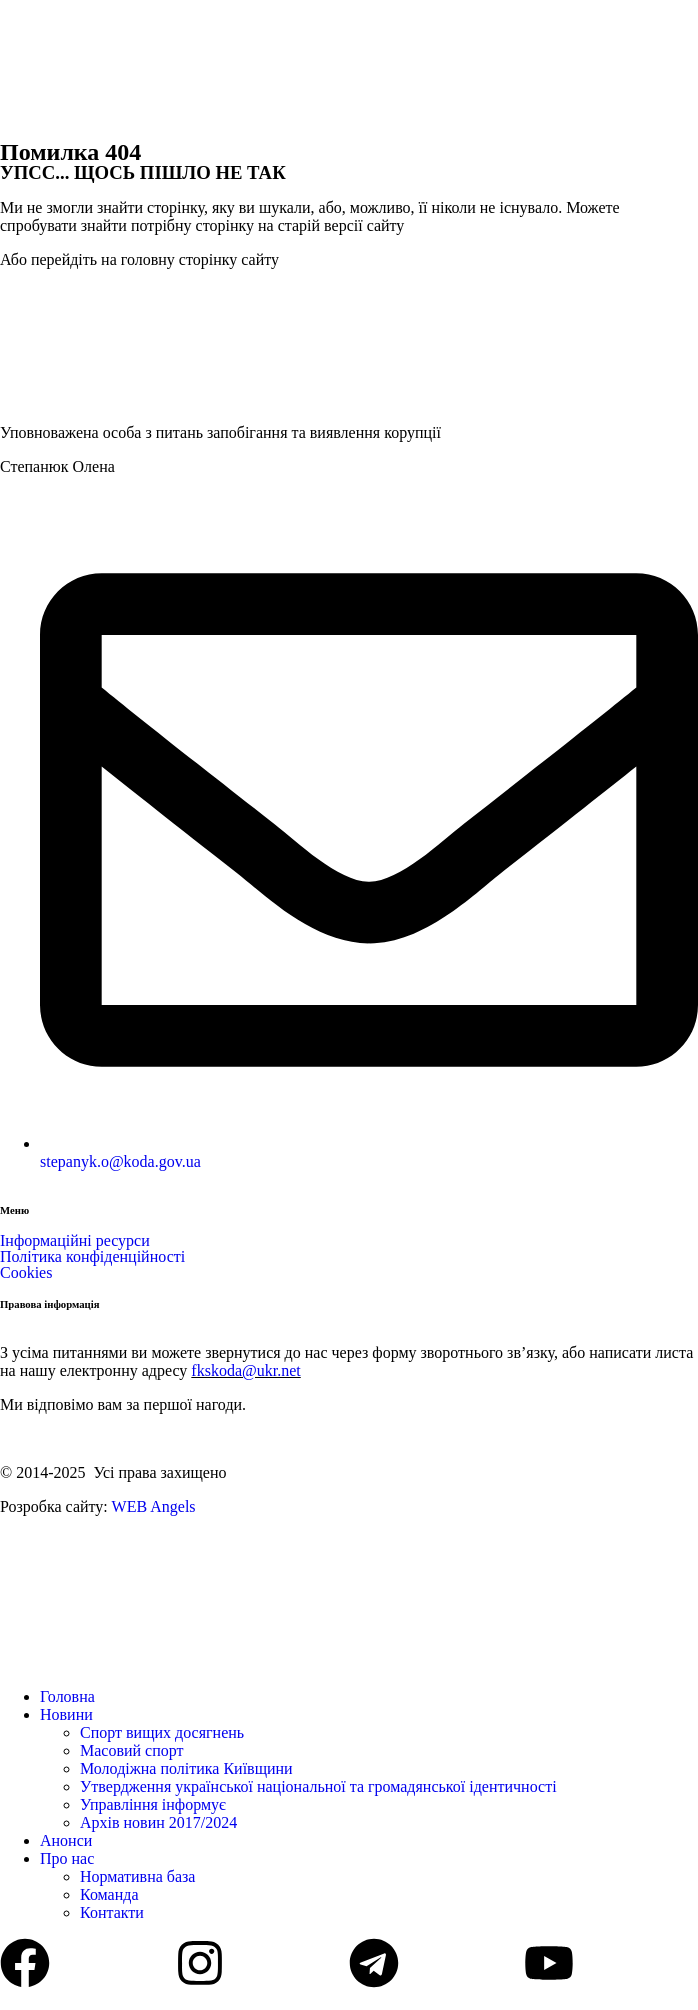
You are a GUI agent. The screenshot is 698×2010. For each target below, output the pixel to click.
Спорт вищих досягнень (162, 1732)
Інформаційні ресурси (75, 1240)
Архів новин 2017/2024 (158, 1822)
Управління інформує (153, 1804)
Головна (67, 1696)
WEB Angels (154, 1506)
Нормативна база (137, 1876)
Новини (66, 1714)
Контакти (112, 1912)
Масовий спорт (132, 1750)
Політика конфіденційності (92, 1256)
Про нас (67, 1858)
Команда (109, 1894)
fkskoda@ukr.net (245, 1370)
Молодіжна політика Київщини (186, 1768)
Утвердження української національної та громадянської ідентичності (318, 1786)
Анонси (66, 1840)
